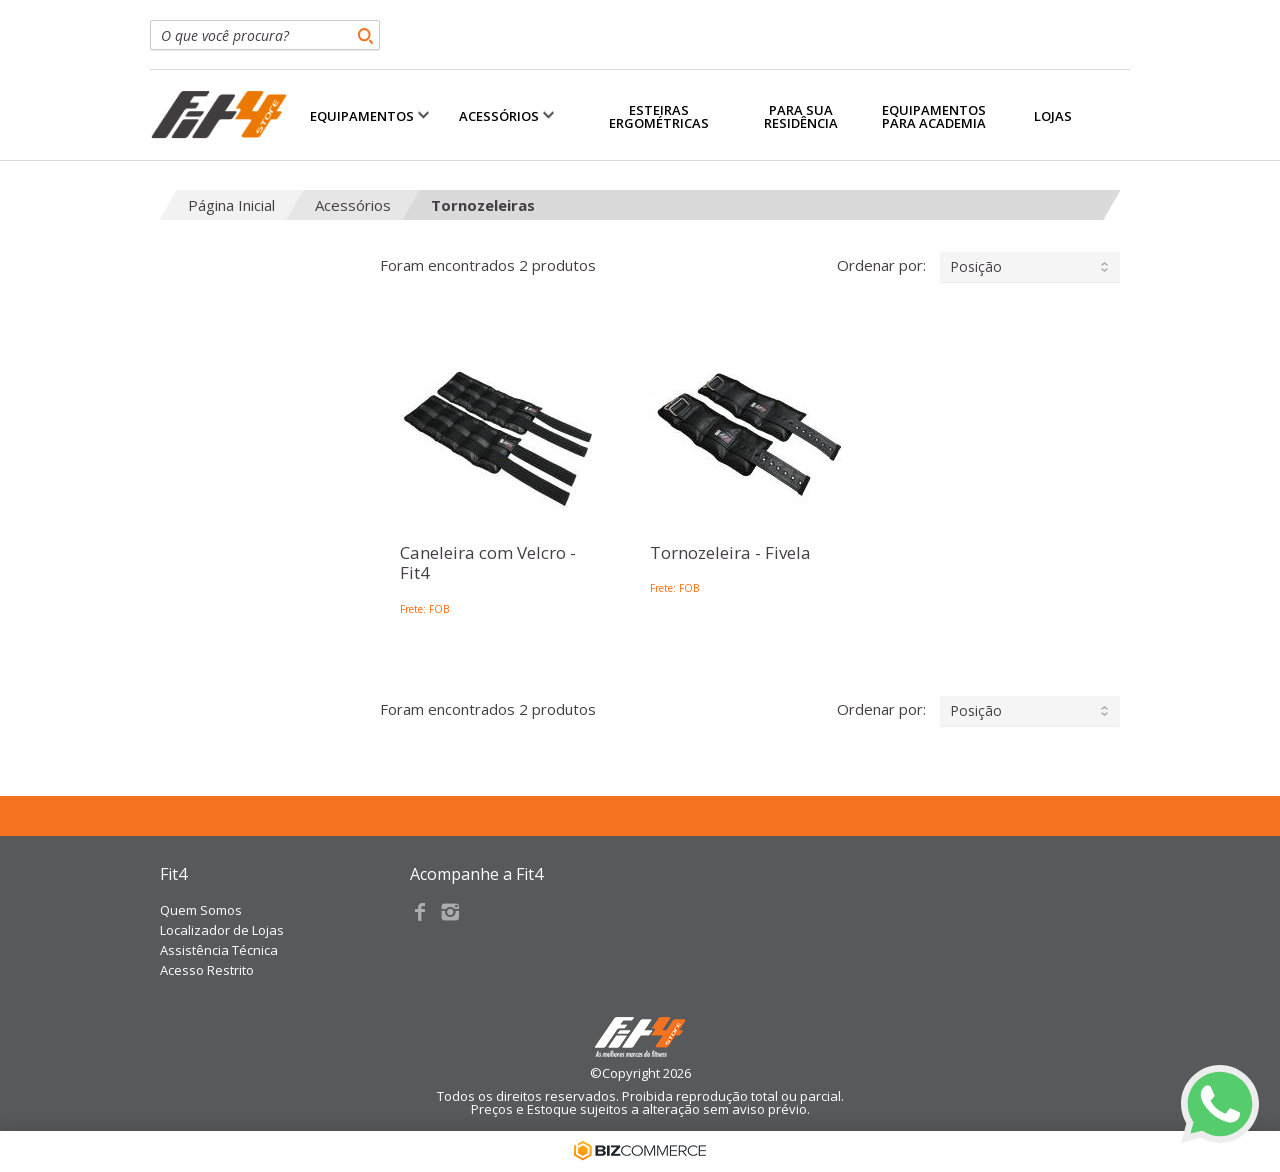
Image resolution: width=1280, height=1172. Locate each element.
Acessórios (353, 205)
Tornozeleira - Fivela (730, 553)
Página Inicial (231, 205)
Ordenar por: (978, 267)
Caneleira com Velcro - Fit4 (488, 563)
